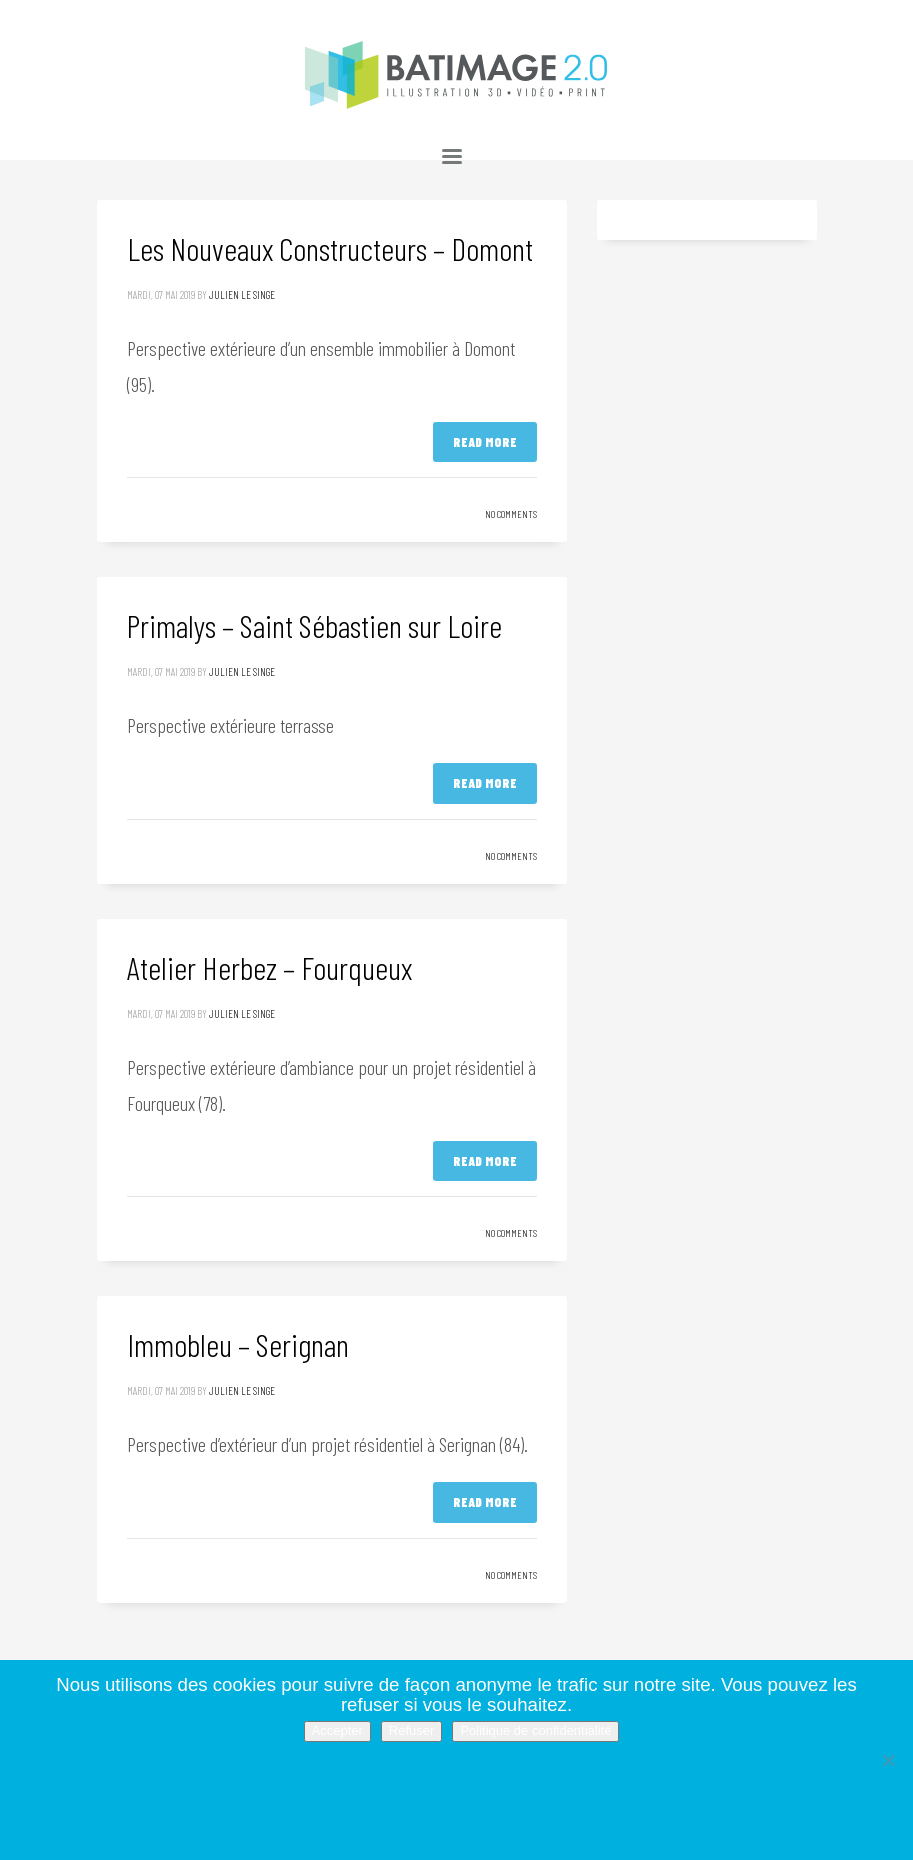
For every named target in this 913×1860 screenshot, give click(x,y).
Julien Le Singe (242, 294)
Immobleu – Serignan (238, 1344)
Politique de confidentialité (535, 1730)
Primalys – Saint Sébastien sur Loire (314, 625)
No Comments (511, 514)
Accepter (337, 1730)
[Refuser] (888, 1760)
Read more (485, 442)
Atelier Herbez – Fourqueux (269, 967)
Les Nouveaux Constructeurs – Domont (330, 248)
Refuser (412, 1730)
